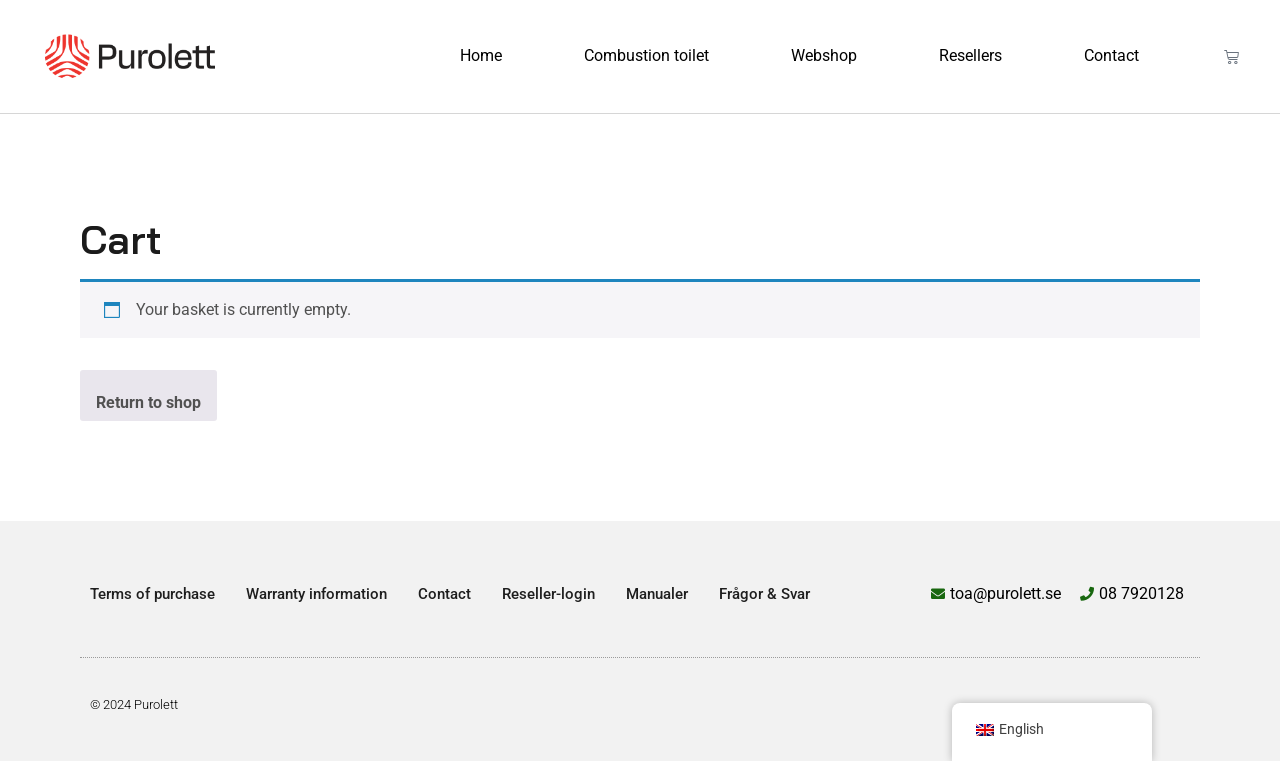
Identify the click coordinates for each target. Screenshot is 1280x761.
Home (481, 55)
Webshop (824, 55)
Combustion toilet (646, 55)
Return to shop (148, 402)
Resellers (970, 55)
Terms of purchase (152, 594)
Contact (1111, 55)
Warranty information (316, 594)
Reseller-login (548, 594)
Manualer (657, 594)
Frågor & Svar (764, 594)
